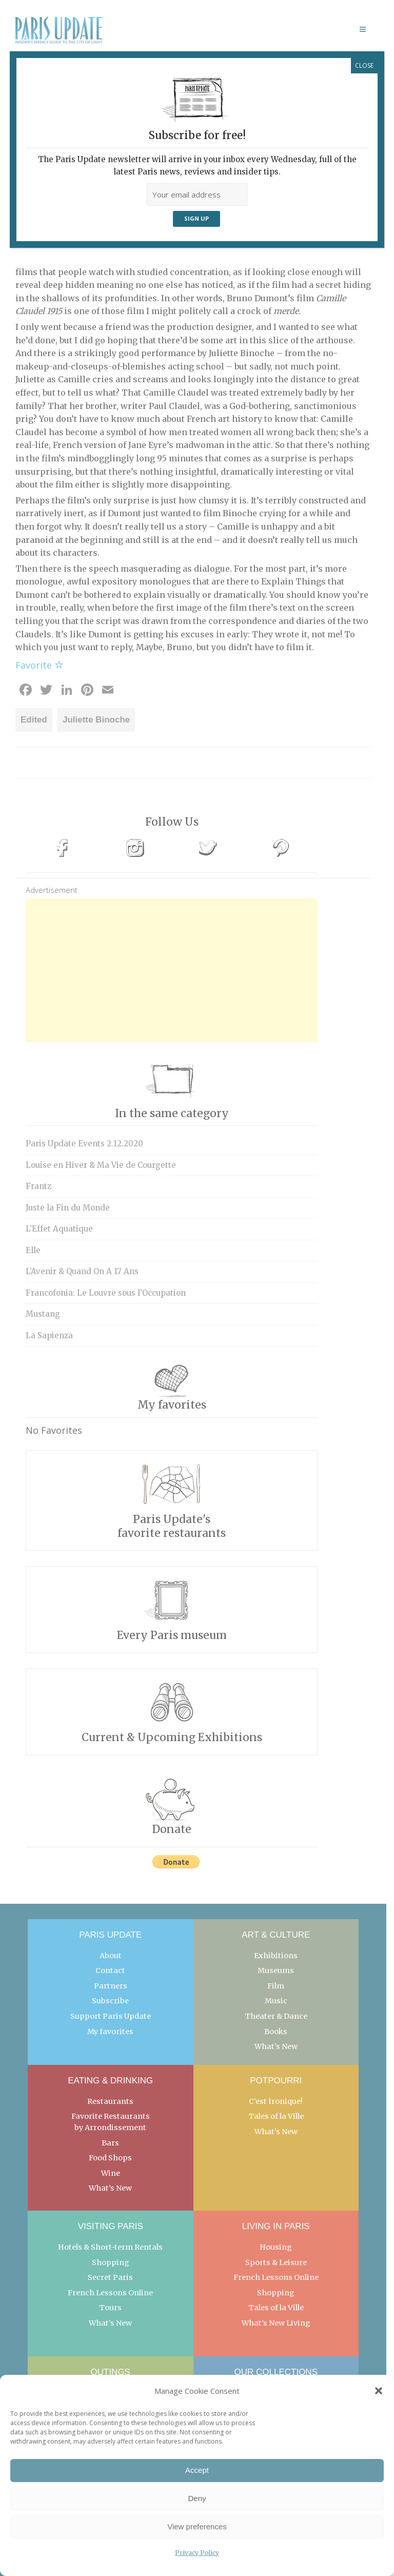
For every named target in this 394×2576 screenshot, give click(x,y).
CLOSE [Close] (364, 65)
